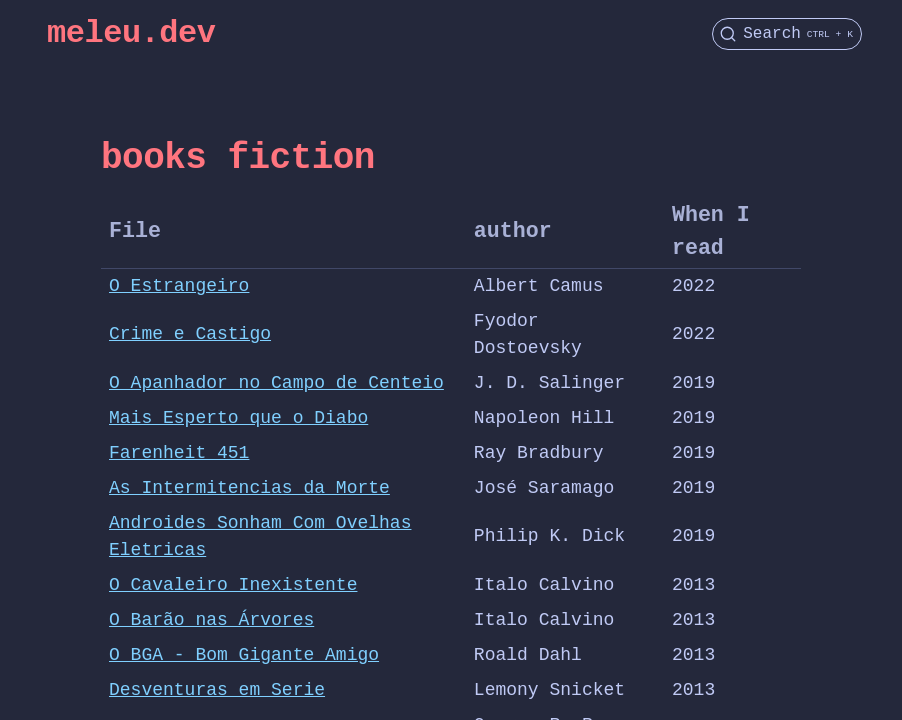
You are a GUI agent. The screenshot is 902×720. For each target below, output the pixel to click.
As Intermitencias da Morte (249, 488)
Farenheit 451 (179, 453)
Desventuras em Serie (217, 690)
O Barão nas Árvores (211, 620)
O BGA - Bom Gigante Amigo (244, 655)
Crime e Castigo (190, 334)
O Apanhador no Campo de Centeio (276, 383)
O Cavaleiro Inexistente (233, 585)
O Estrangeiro (179, 286)
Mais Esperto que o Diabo (238, 418)
